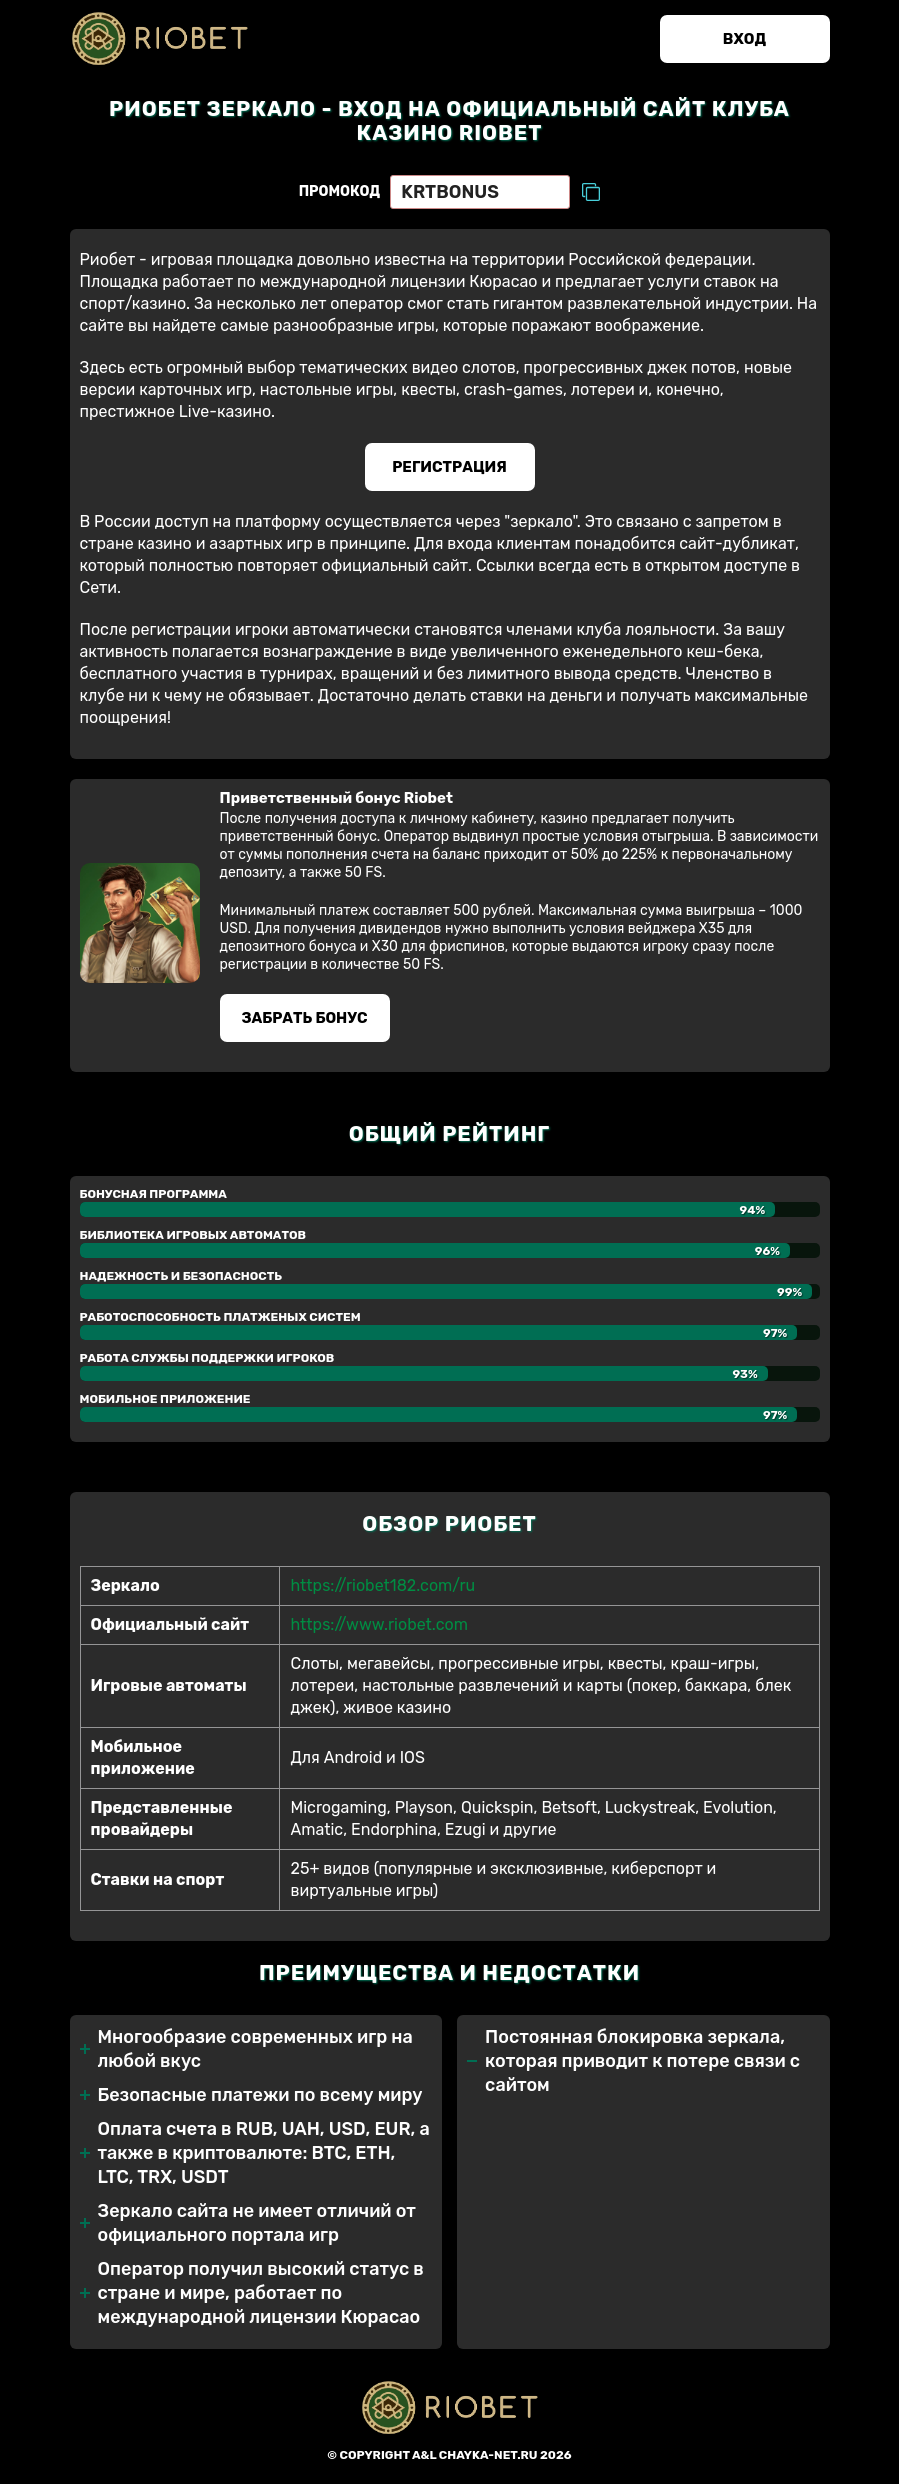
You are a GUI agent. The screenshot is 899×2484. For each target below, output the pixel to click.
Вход (744, 39)
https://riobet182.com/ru (382, 1585)
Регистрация (449, 467)
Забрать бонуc (304, 1018)
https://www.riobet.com (378, 1624)
